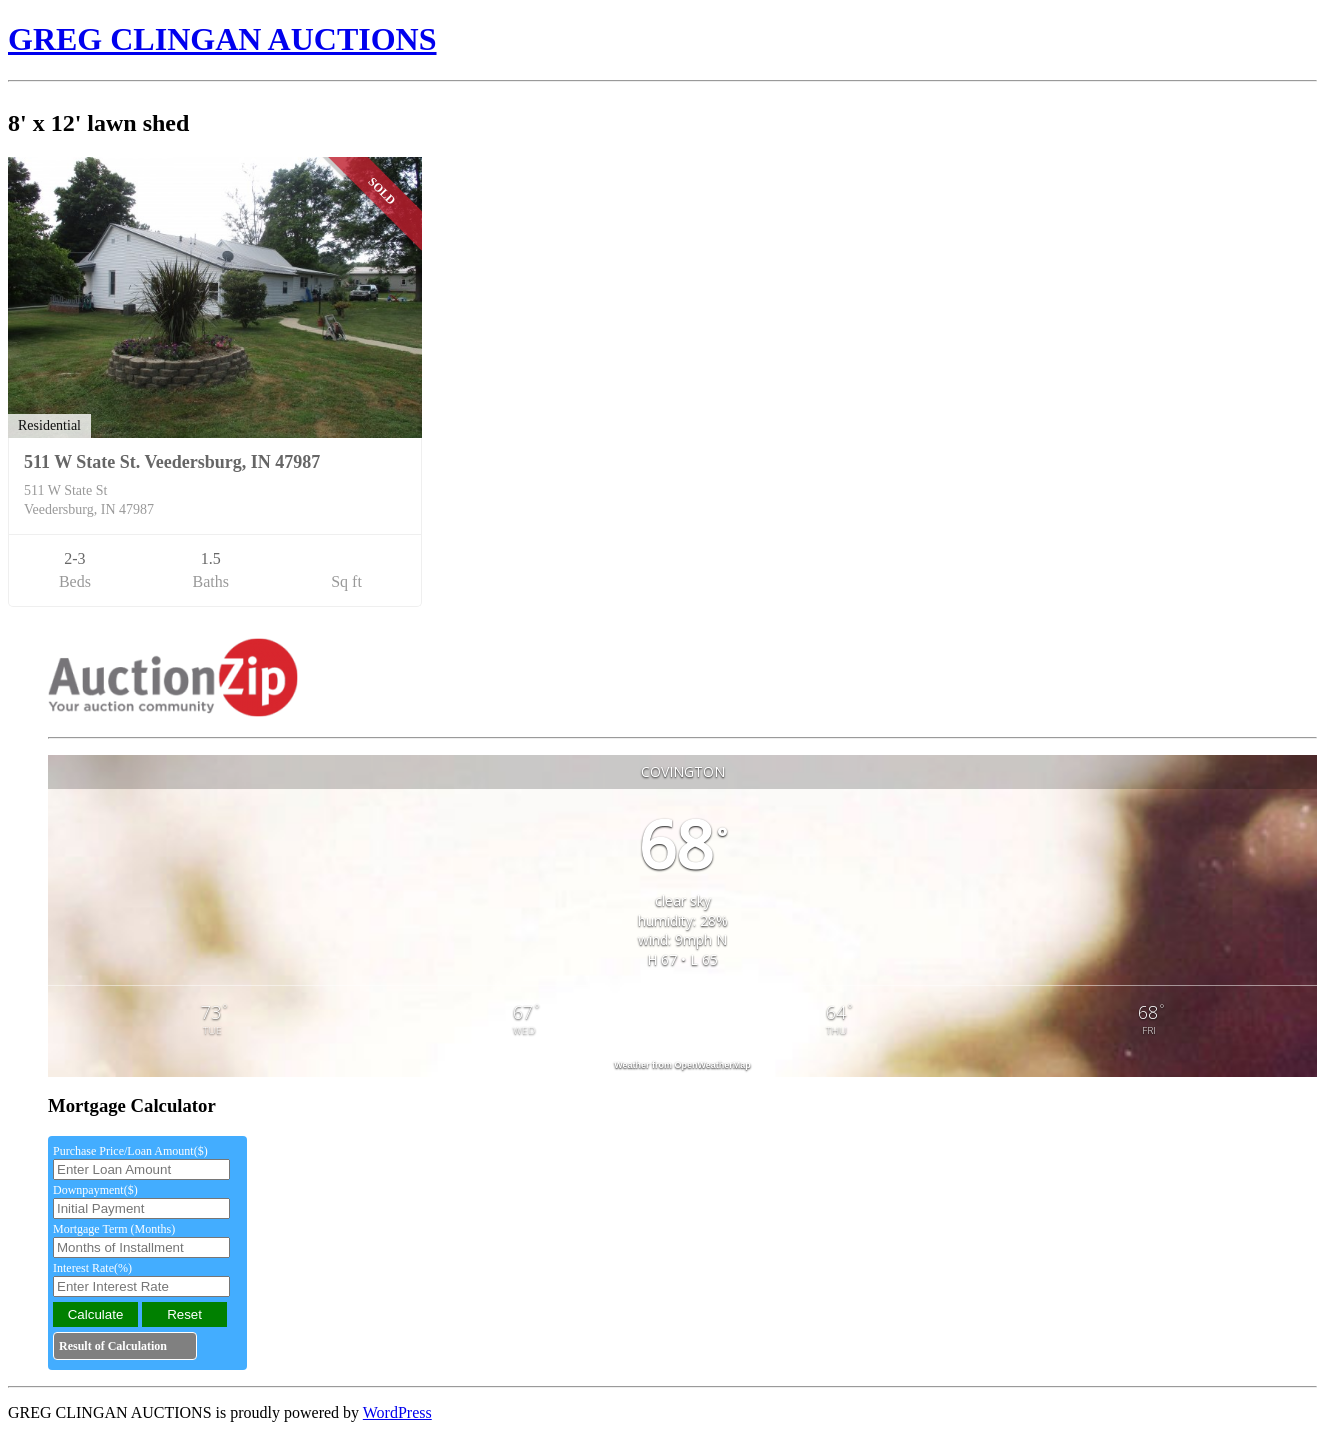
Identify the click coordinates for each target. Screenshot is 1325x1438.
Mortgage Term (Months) (114, 1229)
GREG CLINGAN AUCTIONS (222, 39)
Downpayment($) (95, 1190)
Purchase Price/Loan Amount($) (130, 1151)
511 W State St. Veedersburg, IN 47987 (172, 462)
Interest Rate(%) (92, 1268)
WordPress (397, 1412)
